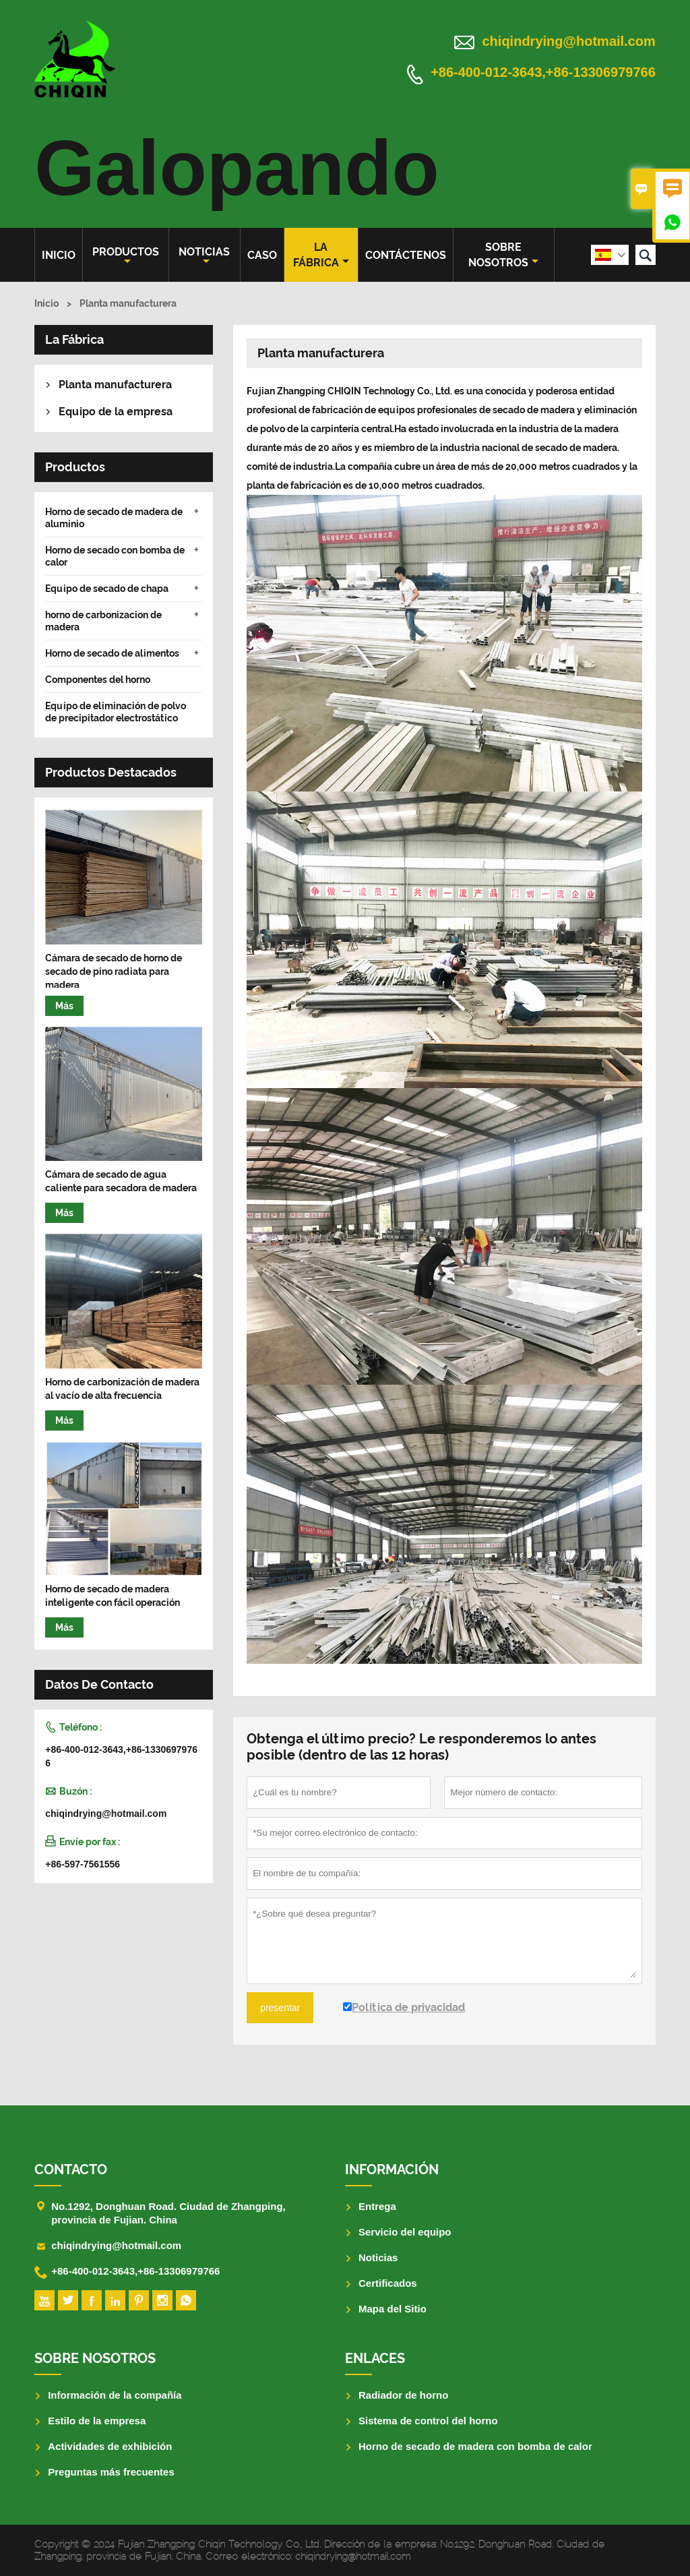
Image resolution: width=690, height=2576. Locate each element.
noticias (204, 255)
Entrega (377, 2206)
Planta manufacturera (115, 384)
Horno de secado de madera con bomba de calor (475, 2446)
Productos (125, 255)
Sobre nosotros (503, 255)
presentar (280, 2007)
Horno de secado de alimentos (112, 653)
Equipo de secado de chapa (106, 588)
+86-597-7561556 (82, 1864)
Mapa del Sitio (392, 2308)
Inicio (58, 255)
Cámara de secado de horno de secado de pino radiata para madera (113, 971)
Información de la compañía (114, 2395)
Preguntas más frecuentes (111, 2472)
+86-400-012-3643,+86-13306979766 (543, 72)
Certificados (387, 2283)
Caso (262, 255)
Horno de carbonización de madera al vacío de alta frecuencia (122, 1389)
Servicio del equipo (404, 2232)
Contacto (70, 2169)
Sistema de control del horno (428, 2420)
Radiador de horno (403, 2395)
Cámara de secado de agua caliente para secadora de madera (121, 1181)
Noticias (378, 2257)
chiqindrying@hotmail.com (569, 41)
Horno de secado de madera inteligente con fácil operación (112, 1596)
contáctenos (405, 255)
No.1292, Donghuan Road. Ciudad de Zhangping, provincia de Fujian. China (168, 2212)
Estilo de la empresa (97, 2420)
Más (64, 1005)
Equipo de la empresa (115, 411)
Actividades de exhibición (110, 2446)
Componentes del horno (97, 679)
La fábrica (321, 255)
